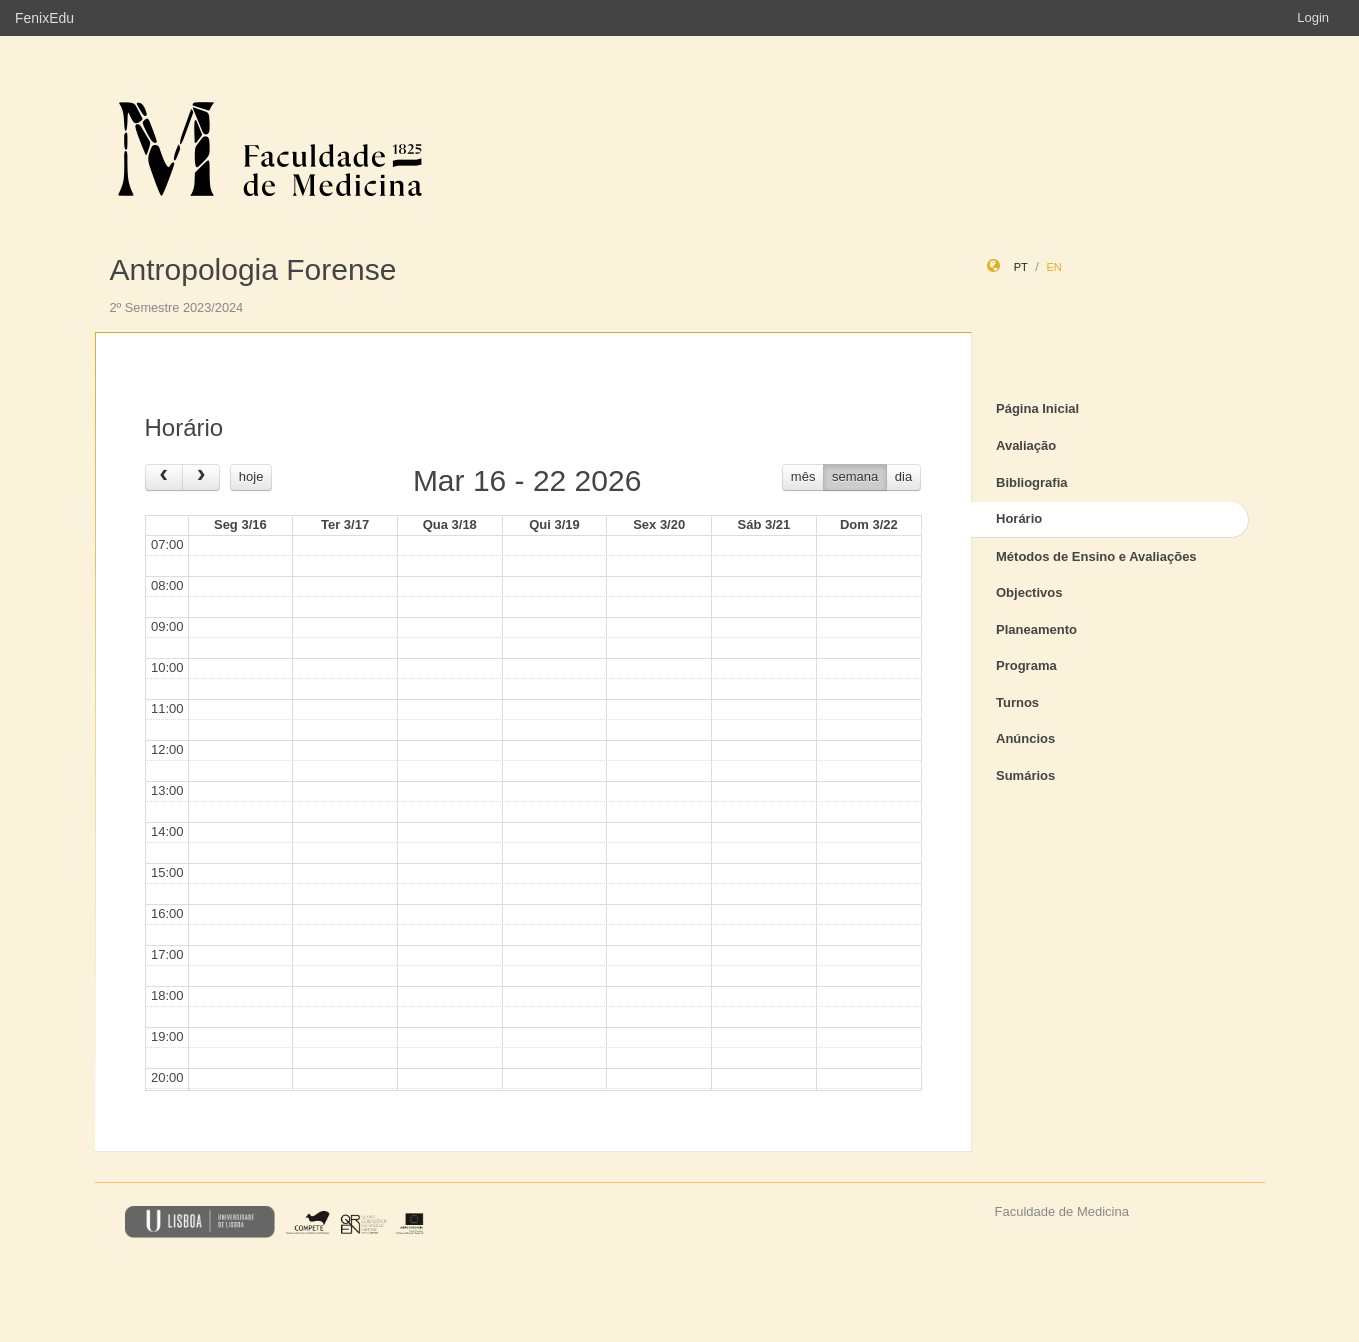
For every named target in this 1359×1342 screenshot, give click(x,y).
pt (1021, 267)
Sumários (1025, 775)
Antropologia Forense (253, 269)
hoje (251, 476)
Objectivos (1029, 592)
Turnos (1017, 702)
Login (1313, 17)
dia (903, 476)
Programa (1026, 665)
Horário (1019, 518)
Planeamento (1036, 629)
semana (855, 476)
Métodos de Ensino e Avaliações (1096, 556)
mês (803, 476)
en (1053, 267)
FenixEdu (44, 18)
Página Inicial (1037, 408)
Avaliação (1026, 445)
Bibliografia (1032, 482)
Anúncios (1025, 738)
